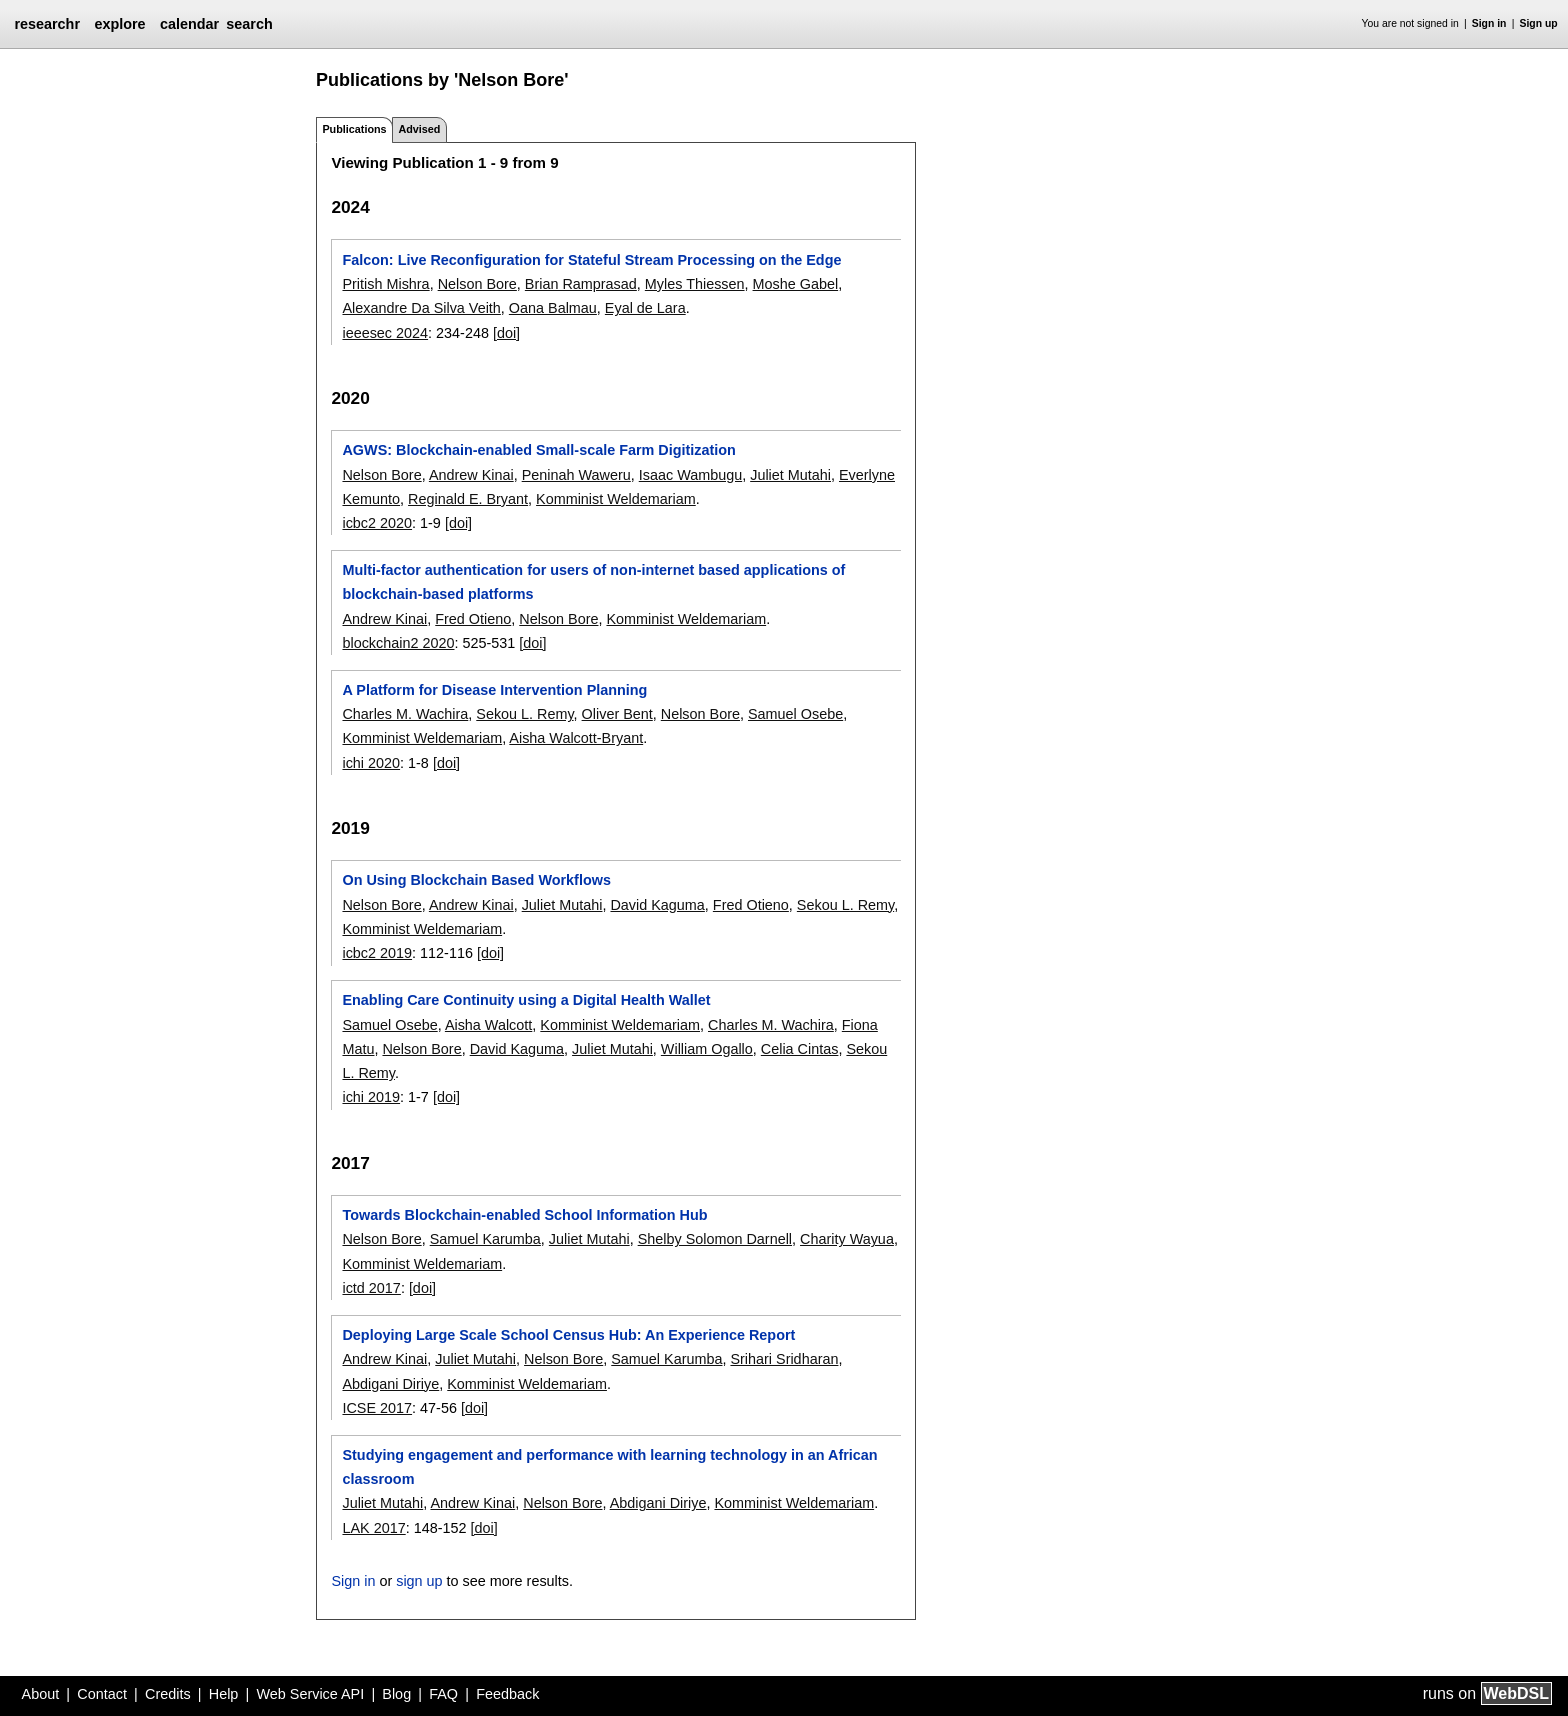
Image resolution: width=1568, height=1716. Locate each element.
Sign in (1489, 23)
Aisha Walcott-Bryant (576, 738)
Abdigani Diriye (390, 1384)
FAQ (443, 1694)
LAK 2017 (373, 1528)
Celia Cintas (800, 1049)
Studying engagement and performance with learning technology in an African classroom (609, 1467)
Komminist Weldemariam (616, 499)
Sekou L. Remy (524, 714)
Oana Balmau (553, 308)
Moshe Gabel (796, 284)
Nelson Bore (477, 284)
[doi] (506, 333)
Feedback (507, 1694)
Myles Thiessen (695, 284)
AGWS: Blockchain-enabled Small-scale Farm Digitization (538, 450)
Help (224, 1694)
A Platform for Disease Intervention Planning (494, 690)
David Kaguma (657, 905)
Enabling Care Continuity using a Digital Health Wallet (526, 1000)
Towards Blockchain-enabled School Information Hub (524, 1215)
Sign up (1539, 23)
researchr (47, 24)
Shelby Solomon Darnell (715, 1239)
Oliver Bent (617, 714)
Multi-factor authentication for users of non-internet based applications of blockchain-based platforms (593, 582)
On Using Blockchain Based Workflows (476, 880)
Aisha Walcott (488, 1025)
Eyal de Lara (645, 308)
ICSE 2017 (377, 1408)
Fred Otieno (473, 619)
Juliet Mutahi (790, 475)
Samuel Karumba (485, 1239)
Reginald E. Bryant (468, 499)
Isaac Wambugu (690, 475)
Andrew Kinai (471, 475)
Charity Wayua (847, 1239)
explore (119, 24)
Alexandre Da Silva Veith (421, 308)
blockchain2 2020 (398, 643)
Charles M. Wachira (405, 714)
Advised (419, 129)
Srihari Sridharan (784, 1359)
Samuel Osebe (795, 714)
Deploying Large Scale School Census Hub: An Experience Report (568, 1335)
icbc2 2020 (377, 523)
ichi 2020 (371, 763)
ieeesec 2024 (385, 333)
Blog (396, 1694)
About (41, 1694)
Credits (168, 1694)
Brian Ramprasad (581, 284)
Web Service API (310, 1694)
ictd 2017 (371, 1288)
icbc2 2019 (377, 953)
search (249, 24)
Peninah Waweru (576, 475)
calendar (189, 24)
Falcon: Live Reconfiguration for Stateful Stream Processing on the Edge (591, 260)
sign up (419, 1581)
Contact (102, 1694)
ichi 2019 (371, 1097)
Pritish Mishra (385, 284)
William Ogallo (707, 1049)
